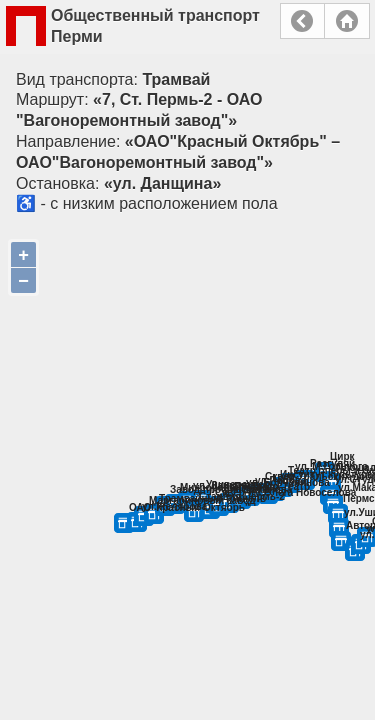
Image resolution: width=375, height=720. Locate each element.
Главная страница (347, 21)
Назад (302, 21)
